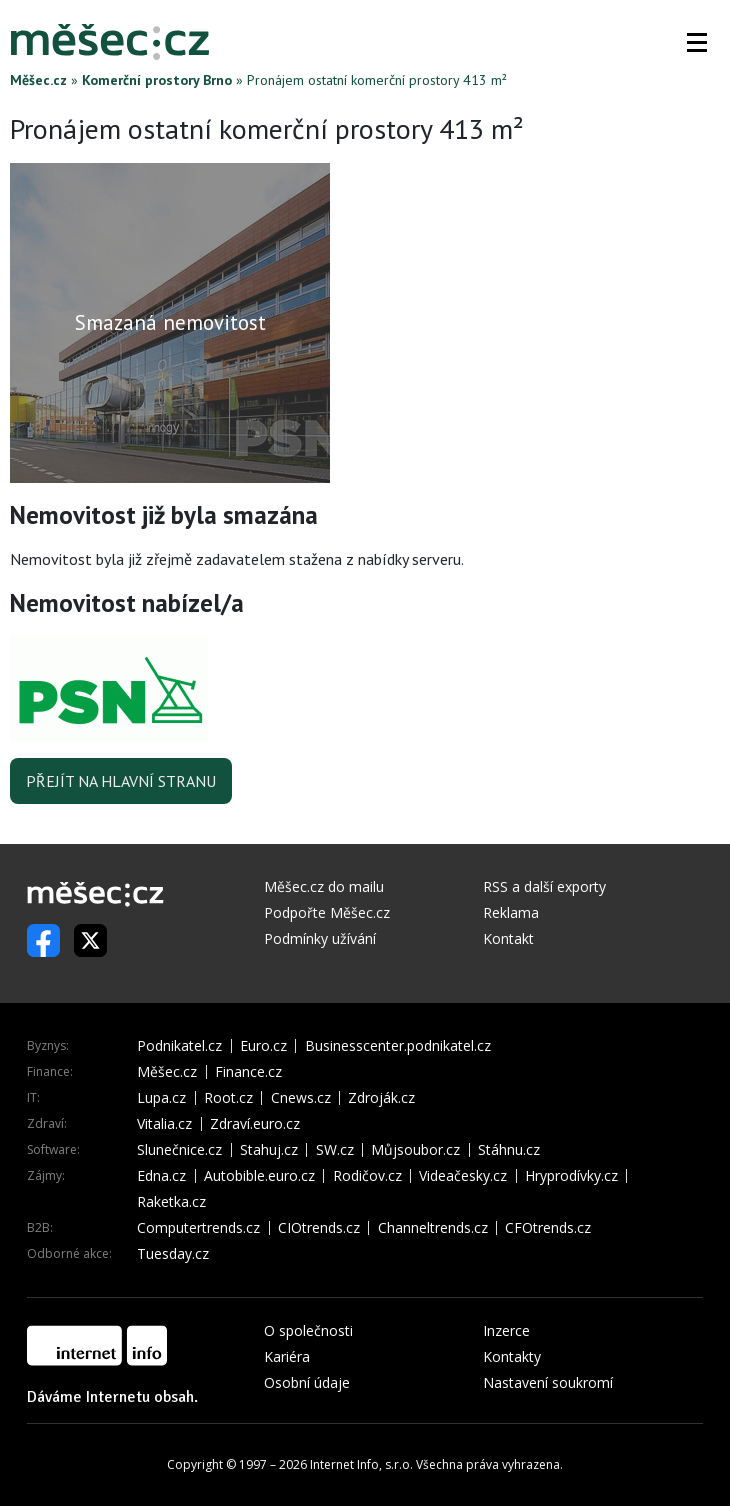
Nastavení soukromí (548, 1382)
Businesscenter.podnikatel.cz (398, 1046)
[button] (697, 42)
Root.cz (228, 1098)
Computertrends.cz (198, 1228)
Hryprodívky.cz (571, 1176)
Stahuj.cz (269, 1150)
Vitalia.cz (164, 1124)
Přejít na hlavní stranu (121, 781)
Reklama (511, 912)
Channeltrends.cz (433, 1228)
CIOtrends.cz (319, 1228)
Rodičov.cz (367, 1176)
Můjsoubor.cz (415, 1150)
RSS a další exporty (544, 886)
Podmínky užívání (320, 938)
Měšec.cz (38, 80)
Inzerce (506, 1330)
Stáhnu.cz (509, 1150)
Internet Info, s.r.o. (361, 1464)
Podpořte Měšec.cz (327, 912)
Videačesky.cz (463, 1176)
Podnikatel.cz (179, 1046)
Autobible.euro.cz (259, 1176)
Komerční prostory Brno (157, 80)
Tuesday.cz (173, 1254)
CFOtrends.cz (548, 1228)
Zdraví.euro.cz (255, 1124)
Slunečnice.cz (179, 1150)
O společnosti (308, 1330)
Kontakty (512, 1356)
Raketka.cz (171, 1202)
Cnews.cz (301, 1098)
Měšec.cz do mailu (324, 886)
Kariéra (287, 1356)
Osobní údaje (307, 1382)
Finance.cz (248, 1072)
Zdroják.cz (381, 1098)
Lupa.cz (161, 1098)
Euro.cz (263, 1046)
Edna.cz (161, 1176)
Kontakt (508, 938)
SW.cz (335, 1150)
